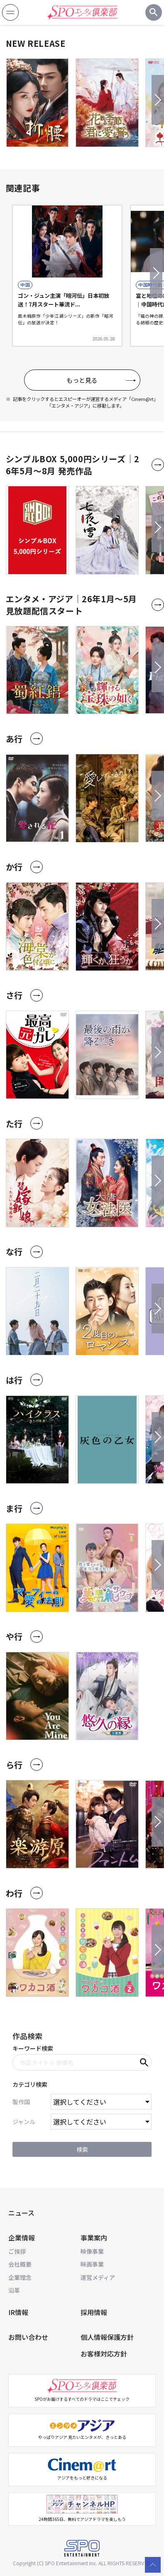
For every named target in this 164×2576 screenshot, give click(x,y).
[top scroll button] (152, 2565)
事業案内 (94, 2238)
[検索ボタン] (153, 12)
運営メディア (98, 2277)
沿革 (14, 2290)
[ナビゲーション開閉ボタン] (10, 12)
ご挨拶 (17, 2251)
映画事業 (92, 2264)
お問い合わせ (28, 2337)
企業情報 (21, 2238)
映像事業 (92, 2251)
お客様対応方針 (104, 2354)
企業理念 (20, 2277)
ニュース (21, 2213)
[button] (158, 100)
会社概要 (20, 2264)
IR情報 (18, 2312)
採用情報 (94, 2312)
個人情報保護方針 (107, 2337)
